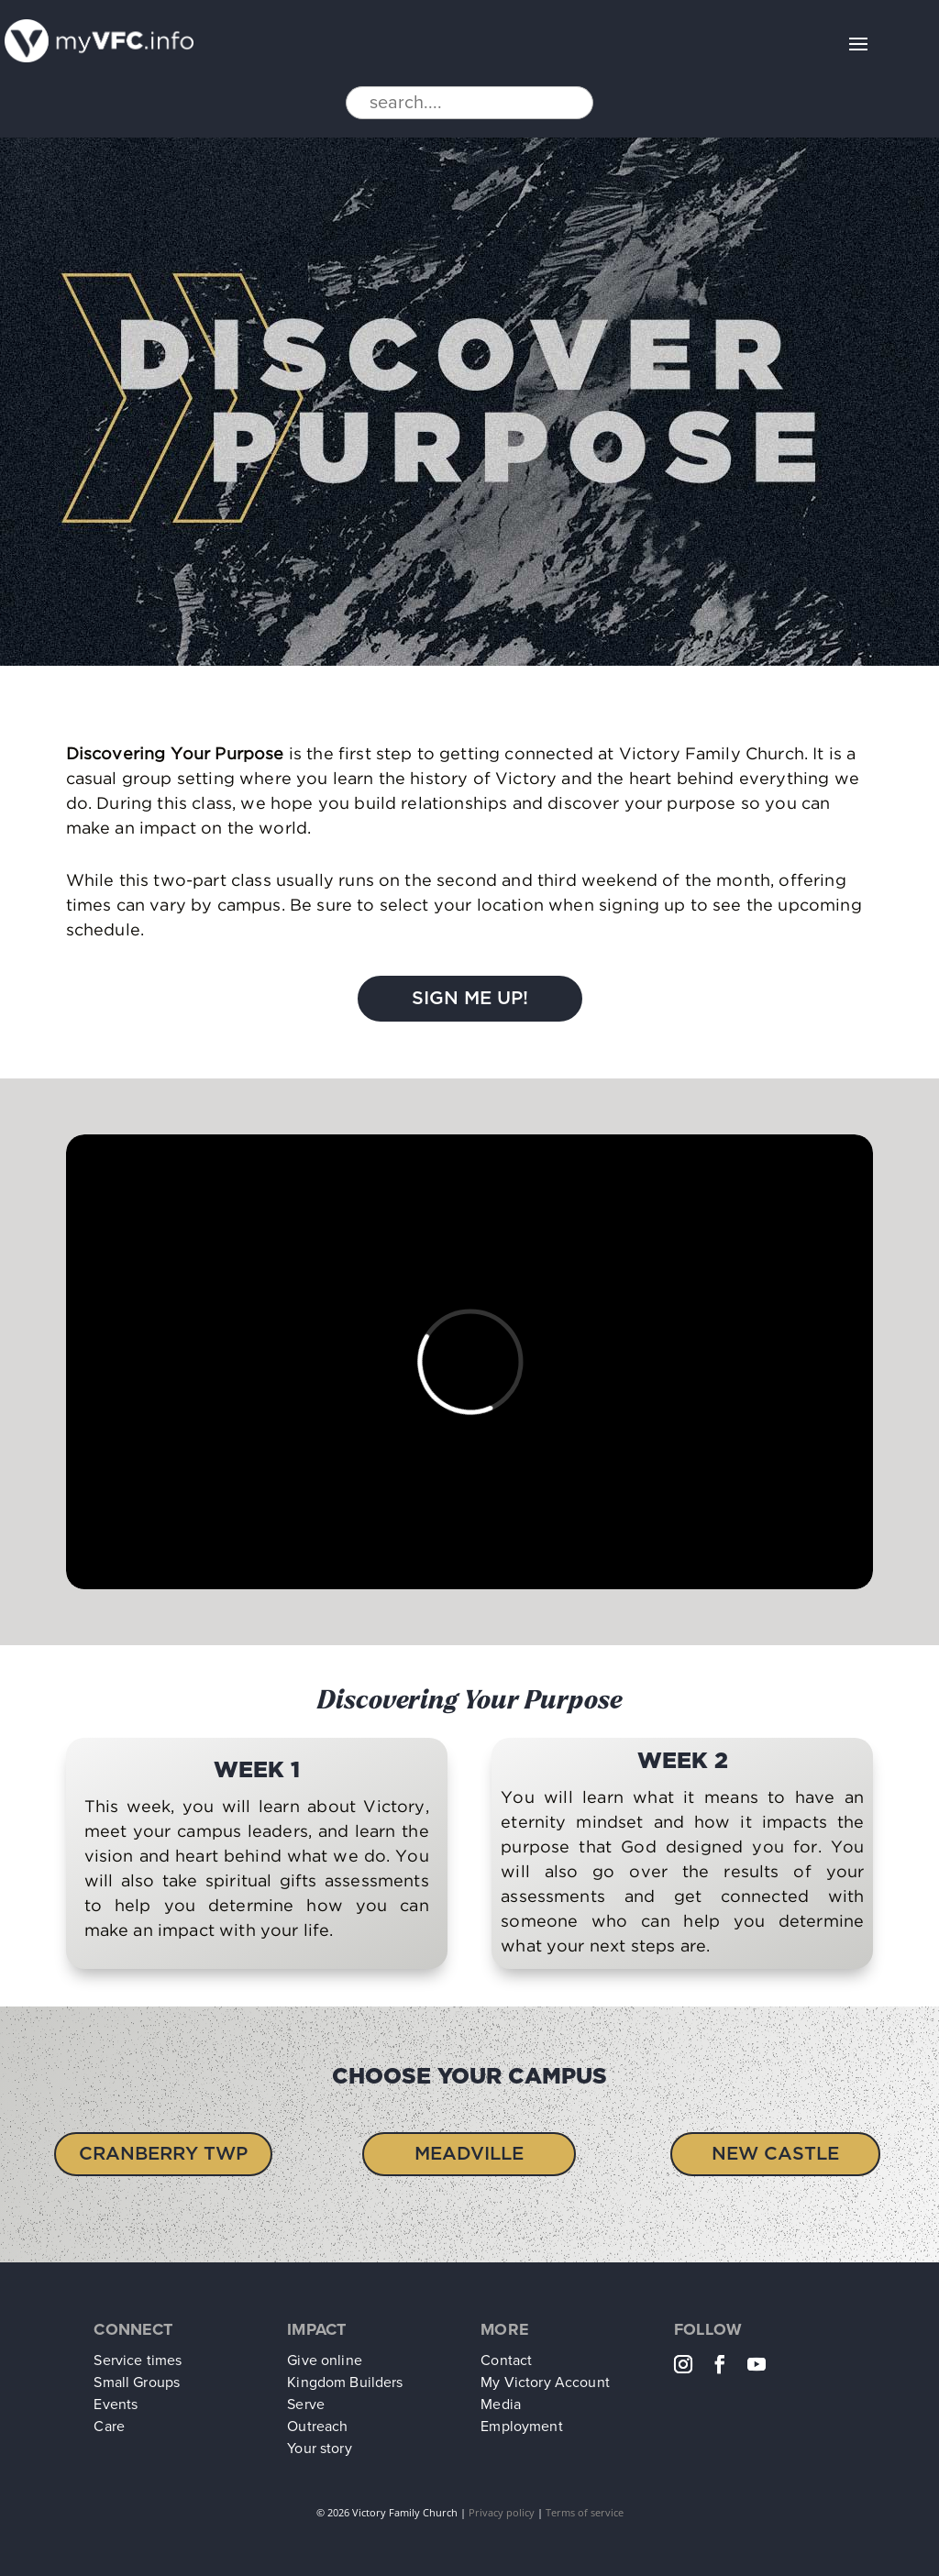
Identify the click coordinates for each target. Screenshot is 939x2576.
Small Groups (137, 2382)
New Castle (775, 2154)
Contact (506, 2360)
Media (501, 2404)
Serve (306, 2404)
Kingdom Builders (345, 2382)
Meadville (469, 2154)
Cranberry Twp (163, 2154)
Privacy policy (502, 2512)
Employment (521, 2426)
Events (116, 2404)
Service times (138, 2360)
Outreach (317, 2426)
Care (109, 2426)
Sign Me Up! (470, 998)
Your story (319, 2448)
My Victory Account (545, 2382)
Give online (324, 2360)
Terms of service (585, 2512)
